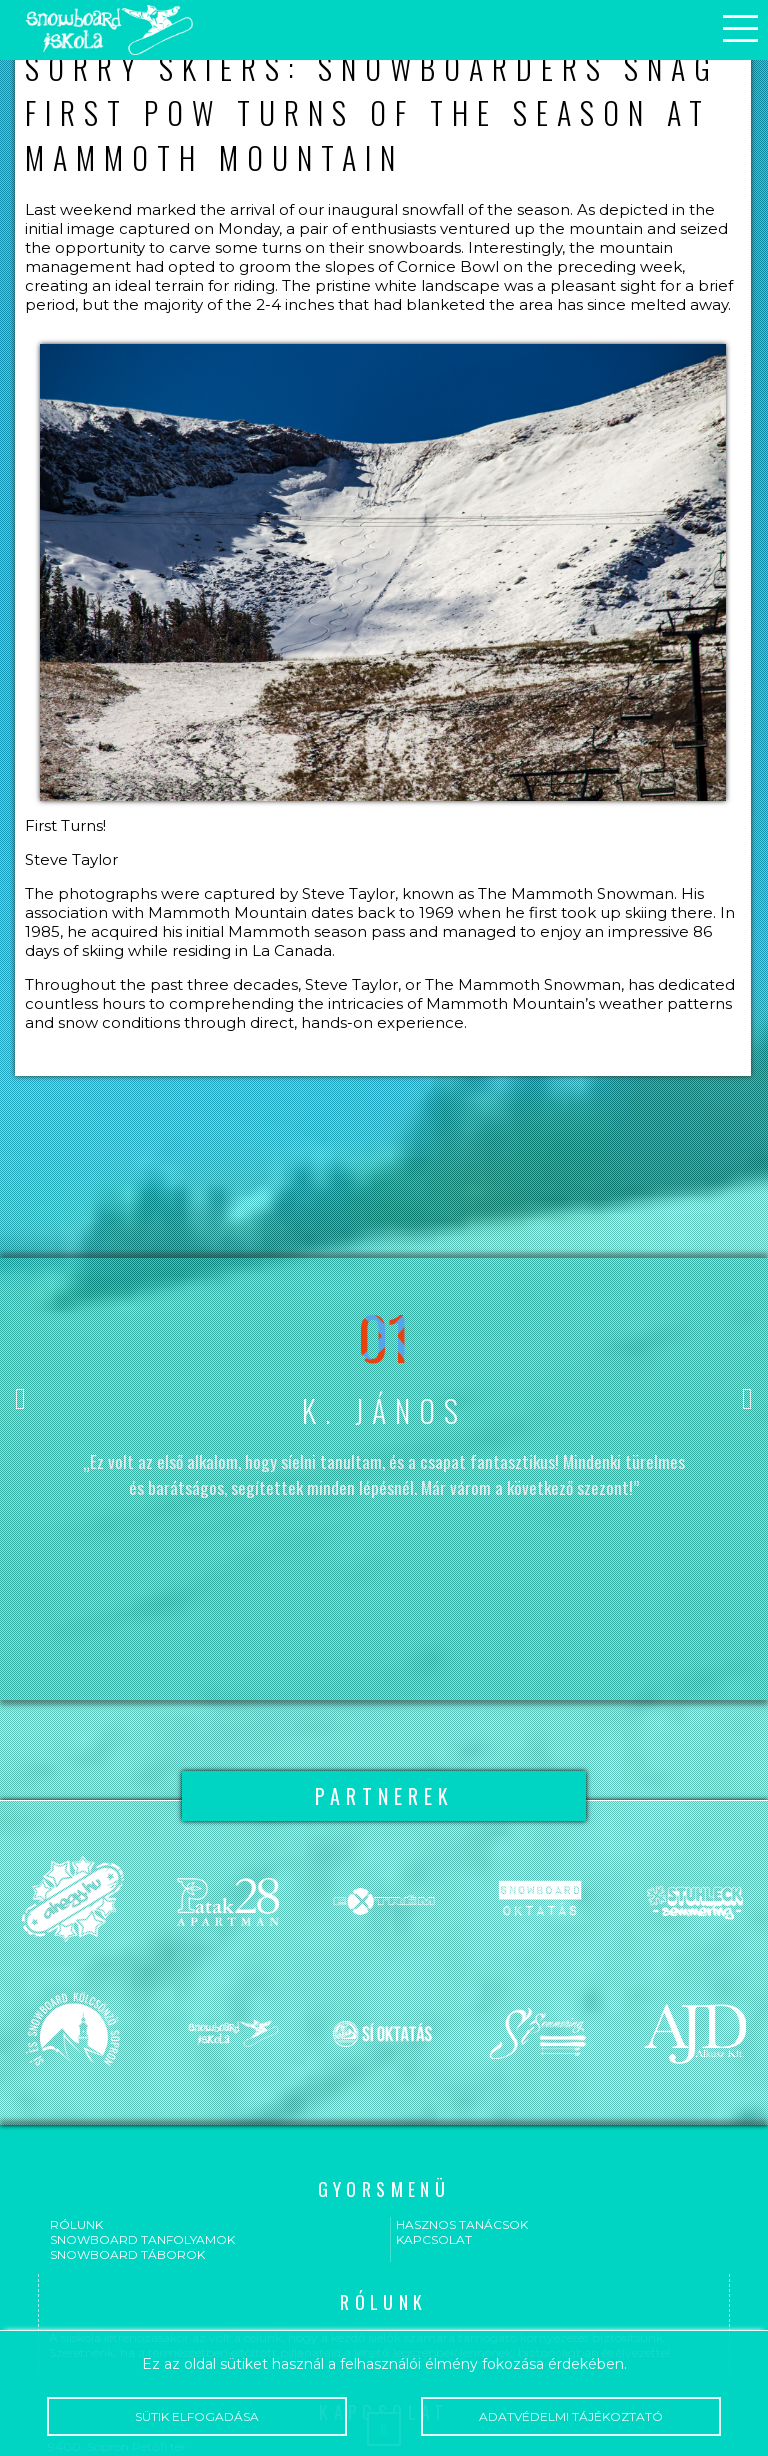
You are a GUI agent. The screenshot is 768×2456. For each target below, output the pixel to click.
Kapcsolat (434, 2239)
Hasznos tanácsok (462, 2224)
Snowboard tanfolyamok (142, 2239)
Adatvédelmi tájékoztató (570, 2416)
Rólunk (76, 2224)
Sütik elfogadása (196, 2416)
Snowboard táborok (127, 2254)
